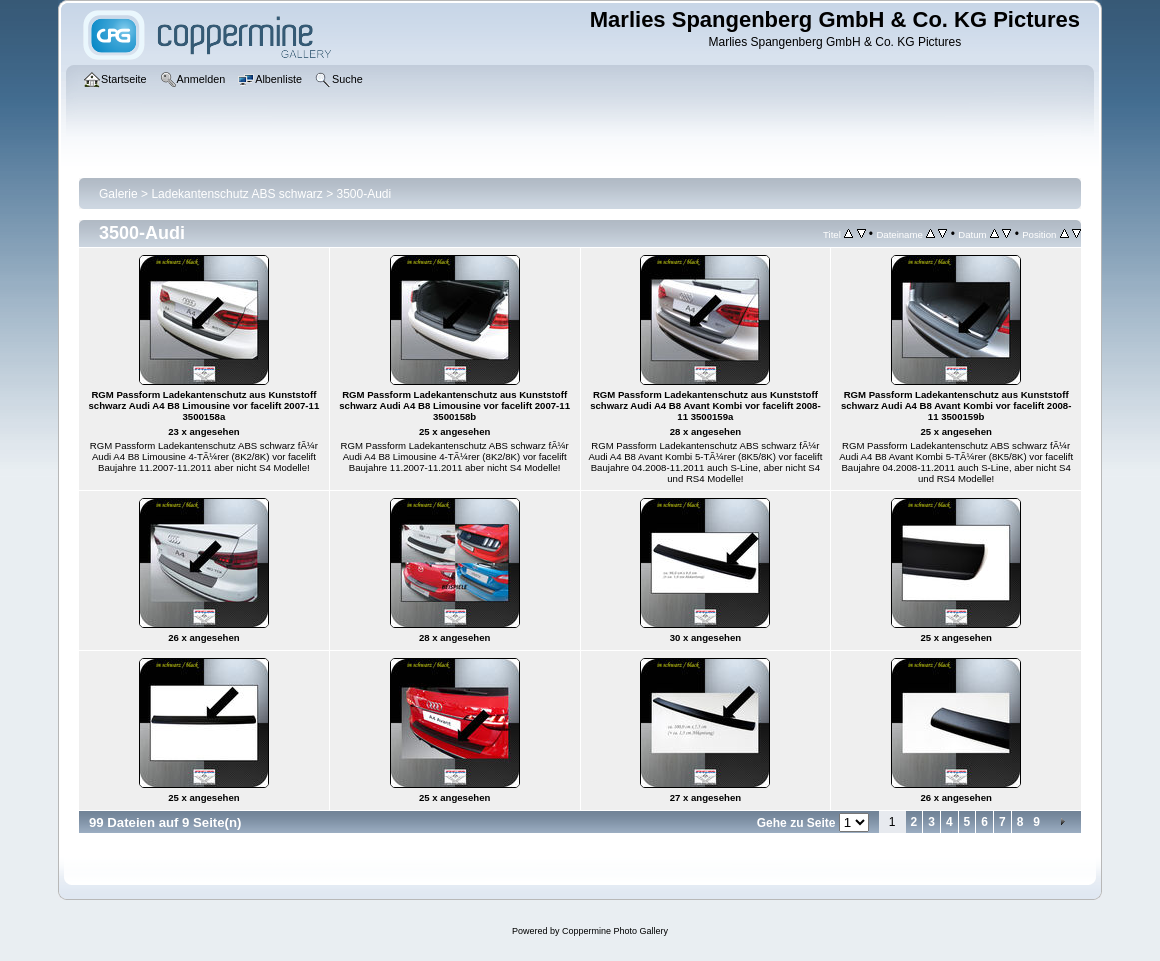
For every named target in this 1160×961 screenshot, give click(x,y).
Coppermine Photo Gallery (615, 931)
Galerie (118, 194)
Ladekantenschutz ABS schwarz (236, 194)
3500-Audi (364, 194)
